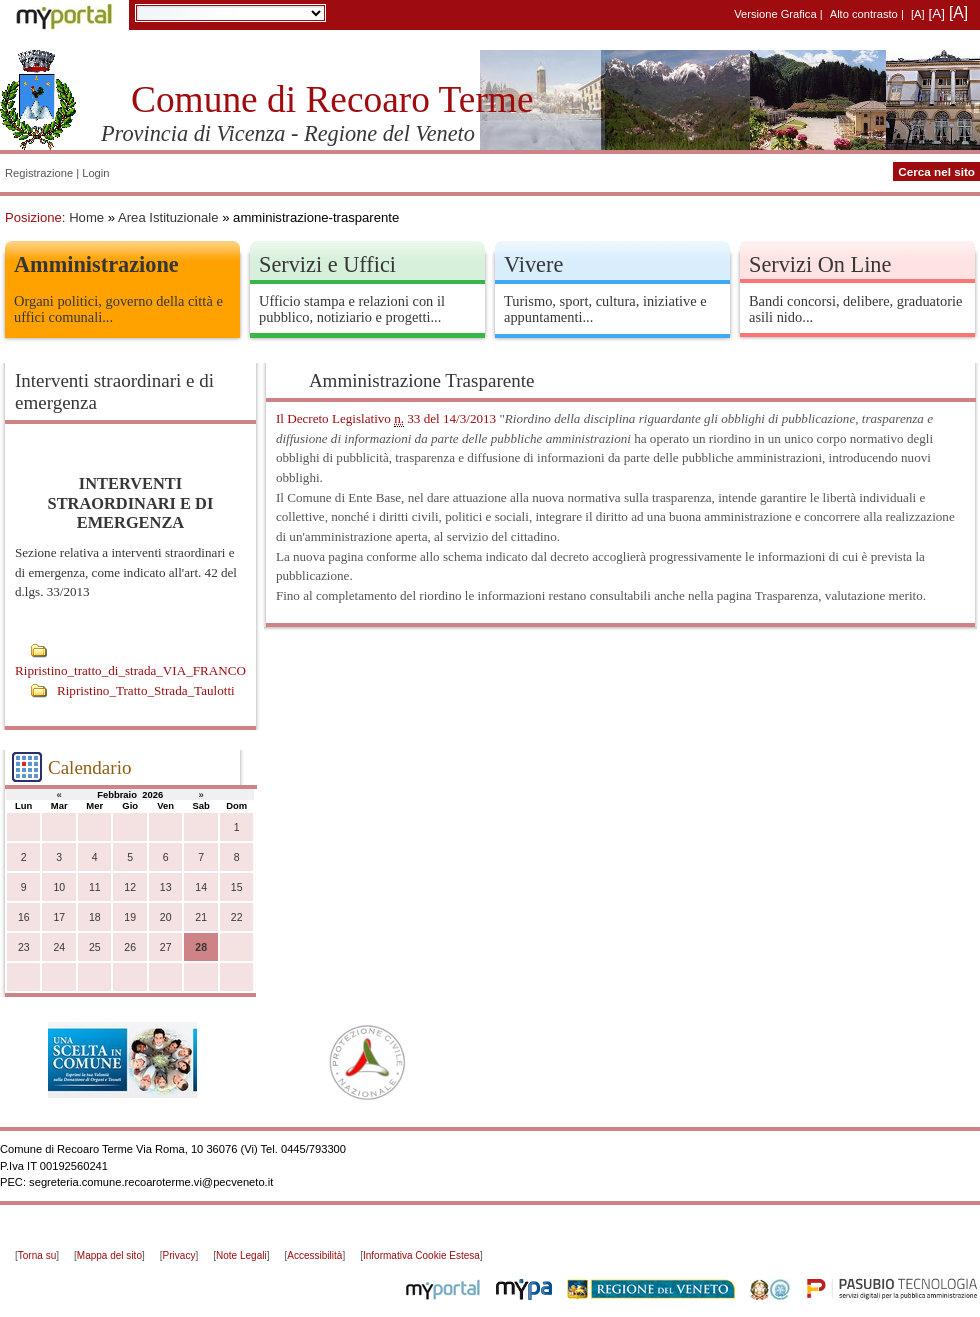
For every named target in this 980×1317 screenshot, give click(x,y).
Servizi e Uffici (327, 264)
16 (24, 917)
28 (201, 947)
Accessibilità (314, 1255)
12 (130, 887)
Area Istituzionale (168, 217)
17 (59, 917)
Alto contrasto (864, 14)
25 (95, 947)
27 (166, 947)
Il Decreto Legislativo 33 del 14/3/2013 (386, 419)
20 (166, 917)
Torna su (37, 1255)
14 (201, 887)
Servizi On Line (820, 264)
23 (24, 947)
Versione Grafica (775, 14)
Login (95, 173)
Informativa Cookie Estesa (421, 1255)
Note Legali (241, 1255)
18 (95, 917)
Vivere (533, 264)
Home (86, 217)
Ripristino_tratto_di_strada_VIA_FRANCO (130, 670)
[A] (918, 14)
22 (237, 917)
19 (130, 917)
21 (201, 917)
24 (59, 947)
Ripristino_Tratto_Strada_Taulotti (146, 690)
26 (130, 947)
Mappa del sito (109, 1255)
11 (95, 887)
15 (237, 887)
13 (166, 887)
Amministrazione (96, 264)
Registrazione (39, 173)
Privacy (179, 1255)
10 (59, 887)
